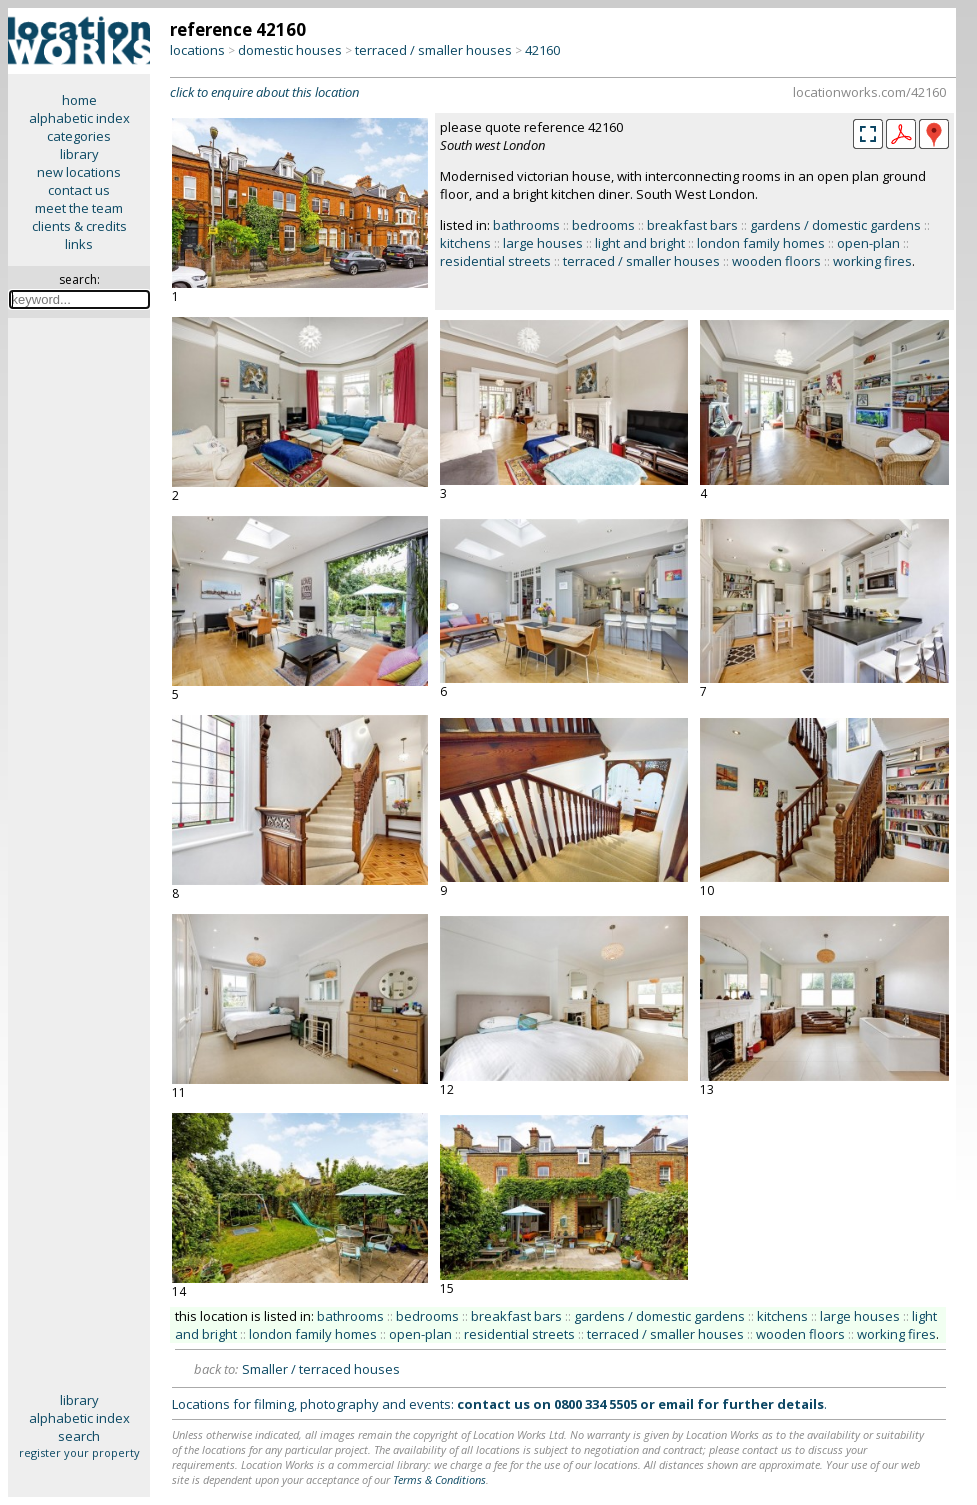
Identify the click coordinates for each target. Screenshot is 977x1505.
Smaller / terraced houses (321, 1369)
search (79, 1436)
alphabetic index (79, 118)
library (79, 154)
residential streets (495, 261)
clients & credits (79, 226)
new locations (79, 172)
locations (197, 50)
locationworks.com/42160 (869, 92)
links (79, 244)
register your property (79, 1452)
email (676, 1404)
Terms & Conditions (439, 1479)
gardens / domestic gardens (835, 225)
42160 (542, 50)
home (79, 100)
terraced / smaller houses (433, 50)
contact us (79, 190)
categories (79, 136)
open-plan (868, 243)
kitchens (465, 243)
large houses (543, 243)
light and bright (640, 243)
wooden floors (776, 261)
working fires (872, 261)
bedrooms (603, 225)
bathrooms (526, 225)
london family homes (761, 243)
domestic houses (290, 50)
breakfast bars (692, 225)
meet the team (79, 208)
